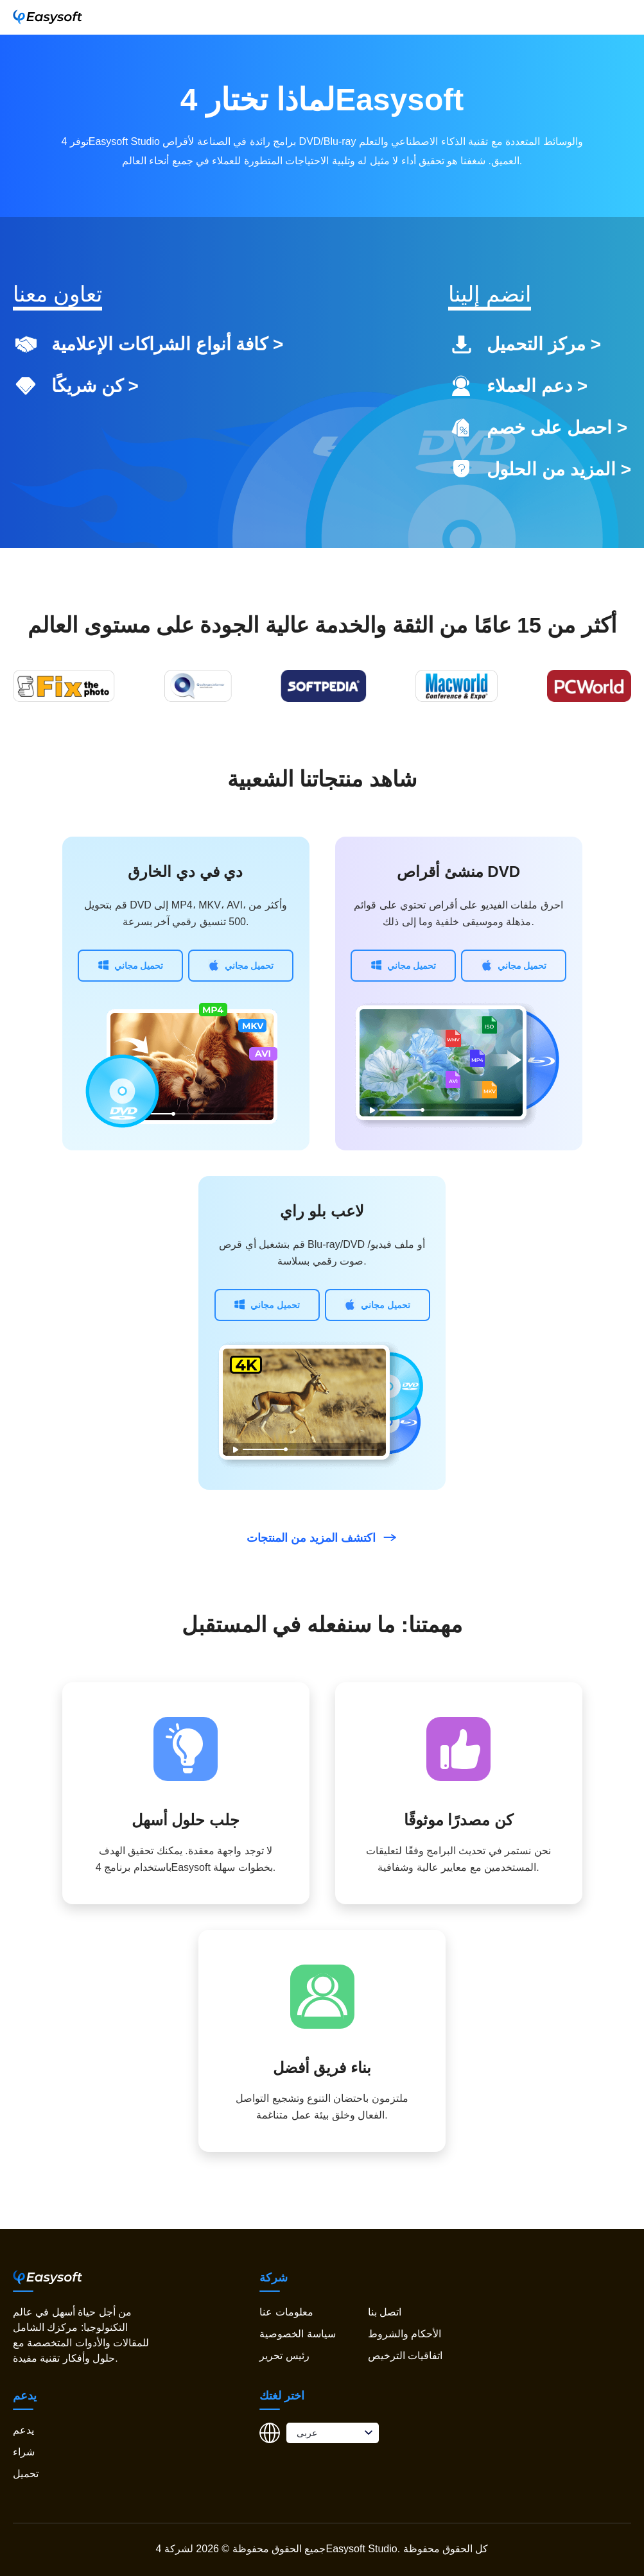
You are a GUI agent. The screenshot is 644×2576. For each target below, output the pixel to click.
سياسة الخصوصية (297, 2333)
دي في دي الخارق (185, 871)
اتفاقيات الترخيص (405, 2355)
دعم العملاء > (537, 386)
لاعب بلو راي (321, 1211)
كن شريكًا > (95, 386)
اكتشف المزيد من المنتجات (322, 1537)
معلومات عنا (286, 2312)
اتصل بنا (384, 2312)
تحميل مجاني (131, 965)
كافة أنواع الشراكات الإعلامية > (167, 344)
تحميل (26, 2473)
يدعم (23, 2430)
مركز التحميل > (544, 344)
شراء (24, 2451)
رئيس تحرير (284, 2355)
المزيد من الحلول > (559, 469)
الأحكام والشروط (404, 2333)
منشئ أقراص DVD (458, 871)
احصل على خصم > (557, 428)
